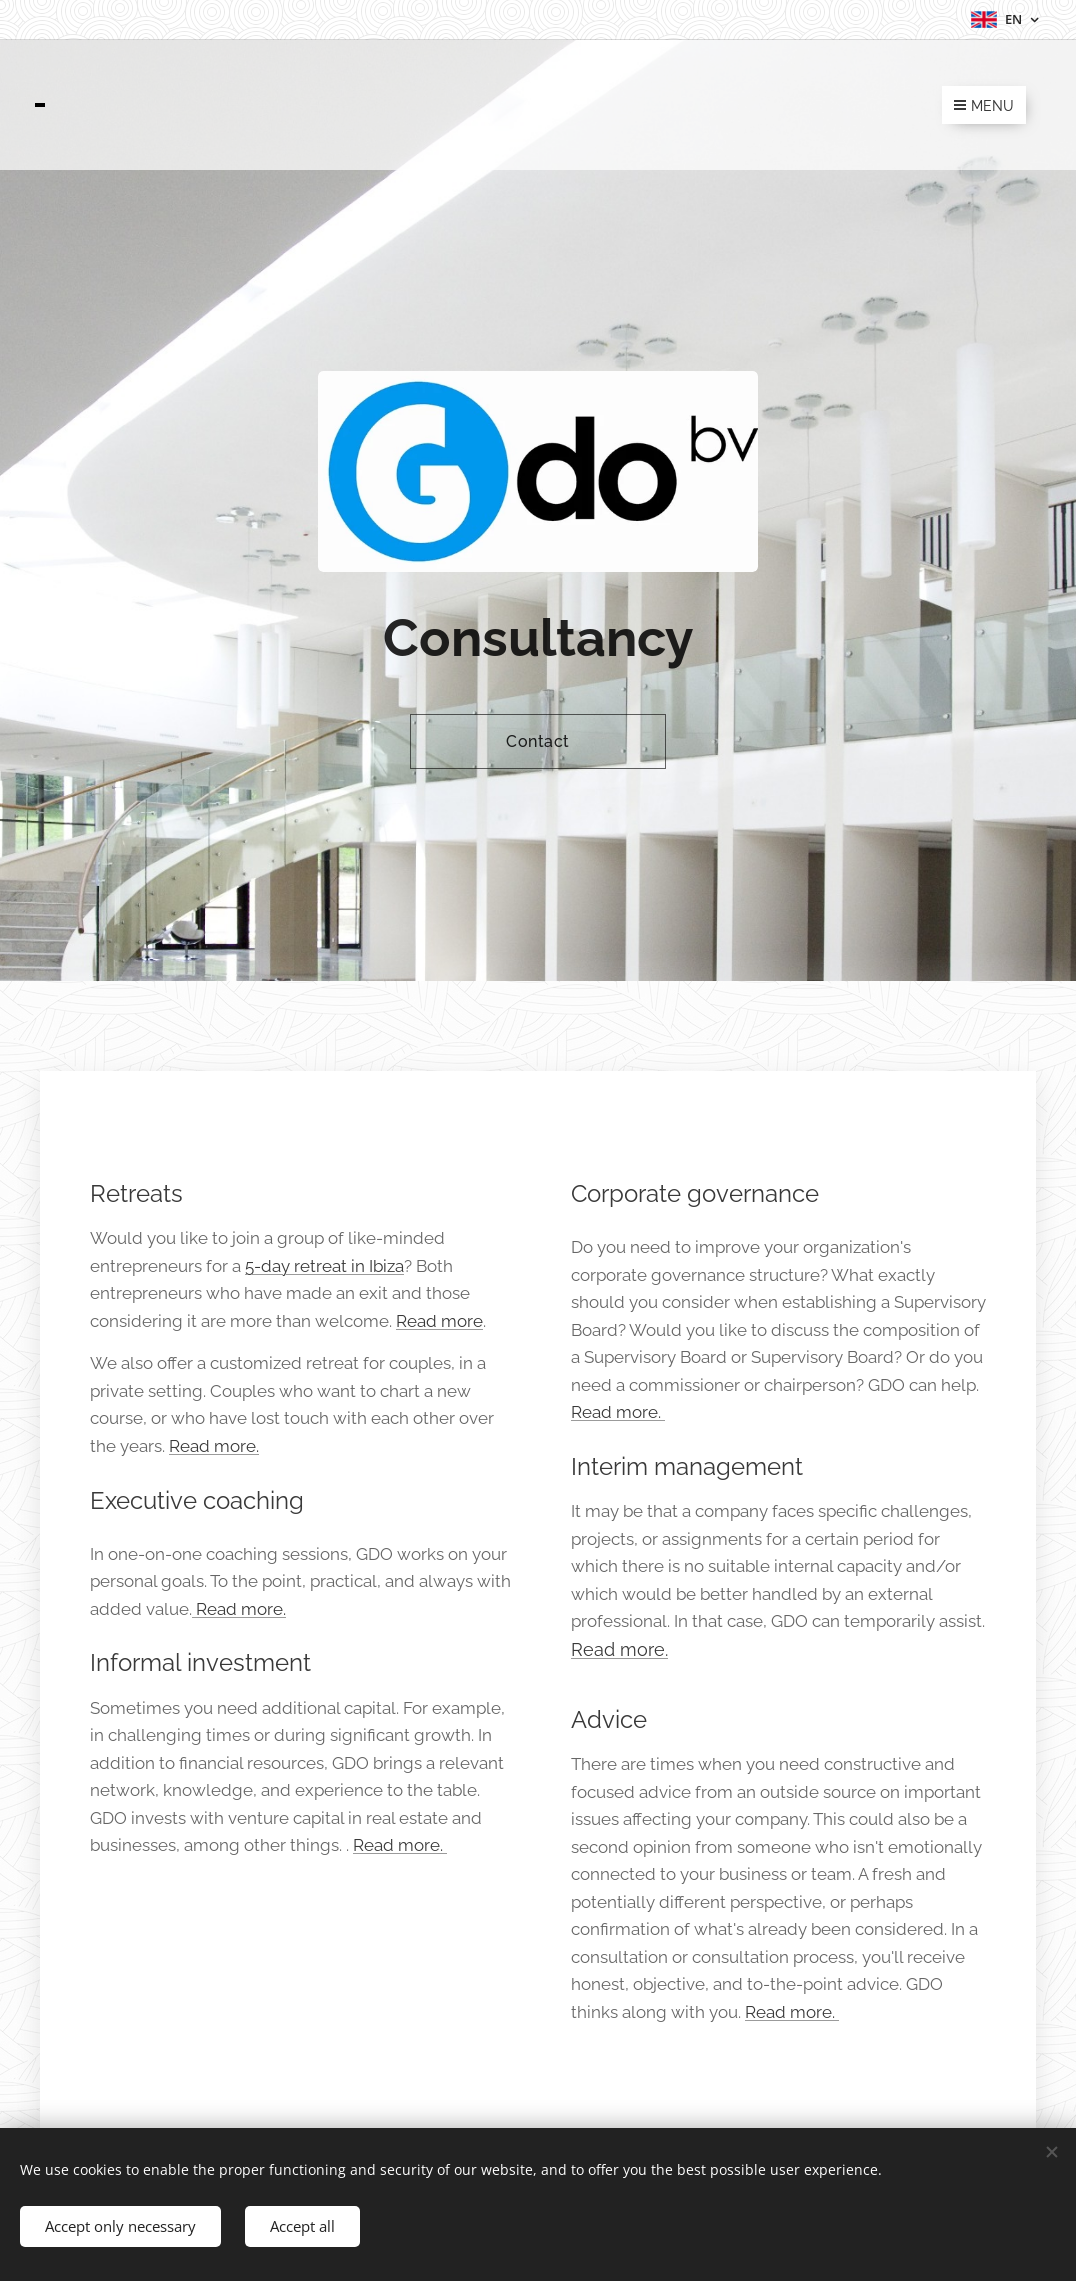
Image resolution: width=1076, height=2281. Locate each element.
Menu (984, 106)
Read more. (214, 1446)
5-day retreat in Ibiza (324, 1265)
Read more (439, 1320)
